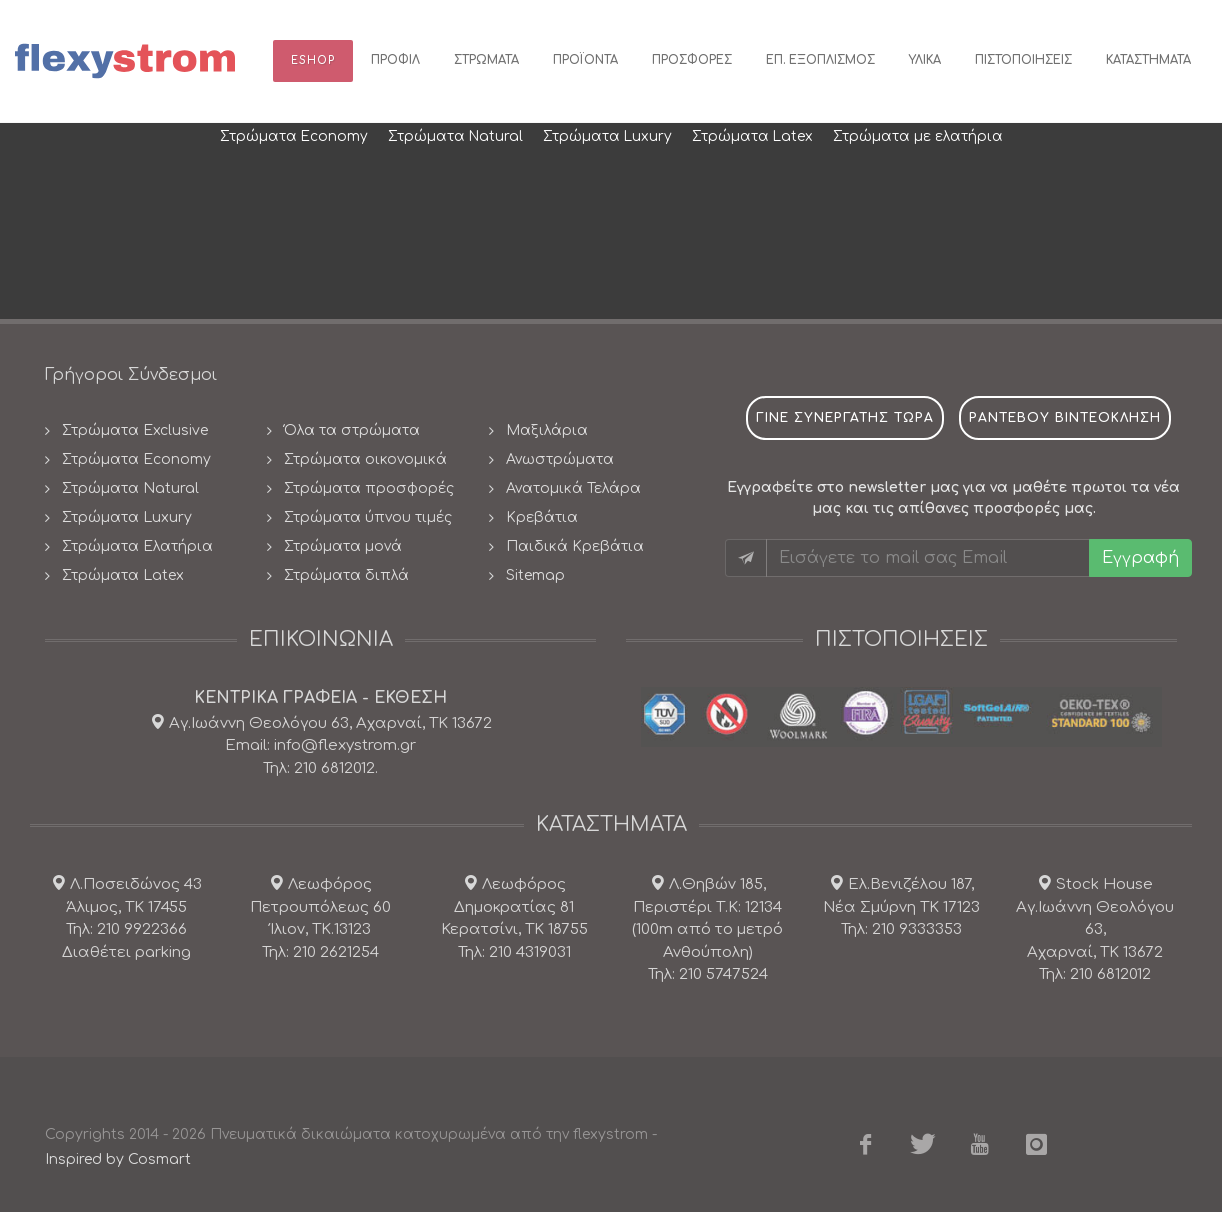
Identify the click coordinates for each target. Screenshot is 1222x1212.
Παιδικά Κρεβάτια (575, 546)
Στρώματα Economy (136, 459)
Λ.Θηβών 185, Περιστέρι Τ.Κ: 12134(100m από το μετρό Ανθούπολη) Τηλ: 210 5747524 (707, 929)
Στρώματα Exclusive (135, 430)
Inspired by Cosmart (118, 1159)
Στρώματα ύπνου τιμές (368, 517)
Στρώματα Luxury (127, 517)
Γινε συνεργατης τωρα (845, 418)
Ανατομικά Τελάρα (573, 488)
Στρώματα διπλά (346, 575)
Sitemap (535, 575)
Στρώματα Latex (123, 575)
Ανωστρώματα (560, 459)
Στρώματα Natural (130, 488)
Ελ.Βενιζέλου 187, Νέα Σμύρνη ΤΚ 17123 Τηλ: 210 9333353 (901, 907)
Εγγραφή (1140, 558)
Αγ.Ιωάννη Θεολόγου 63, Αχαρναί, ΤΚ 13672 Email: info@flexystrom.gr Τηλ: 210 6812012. (328, 746)
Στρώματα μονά (343, 546)
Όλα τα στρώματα (352, 430)
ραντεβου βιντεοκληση (1065, 418)
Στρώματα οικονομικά (365, 459)
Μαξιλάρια (547, 430)
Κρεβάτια (542, 517)
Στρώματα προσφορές (369, 488)
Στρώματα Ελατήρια (137, 546)
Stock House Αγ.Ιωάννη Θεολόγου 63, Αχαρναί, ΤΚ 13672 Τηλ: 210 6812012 (1095, 929)
